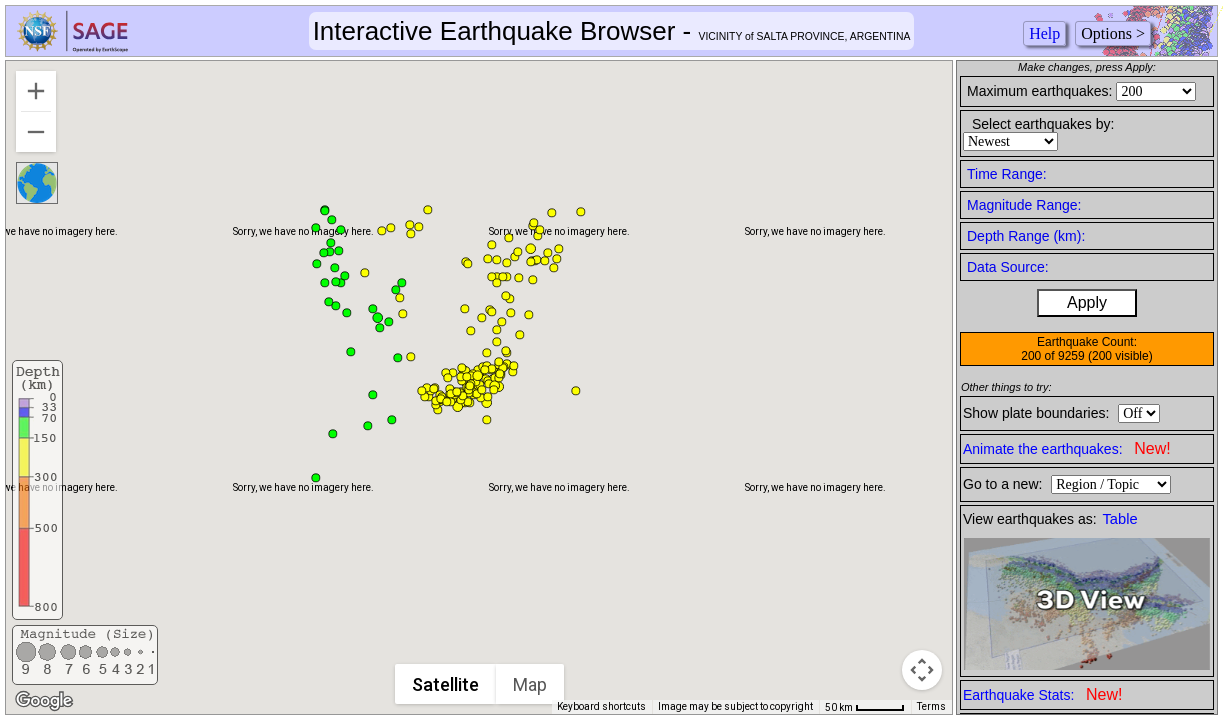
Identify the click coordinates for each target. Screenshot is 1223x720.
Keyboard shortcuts (601, 706)
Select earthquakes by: (1043, 124)
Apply (1087, 302)
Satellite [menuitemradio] (446, 684)
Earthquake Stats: (1042, 694)
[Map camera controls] (922, 670)
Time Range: (1007, 174)
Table (1120, 519)
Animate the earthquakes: (1067, 448)
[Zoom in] (36, 91)
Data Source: (1008, 267)
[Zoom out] (36, 132)
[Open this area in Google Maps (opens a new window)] (44, 701)
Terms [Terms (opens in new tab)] (931, 706)
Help (1044, 33)
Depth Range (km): (1026, 236)
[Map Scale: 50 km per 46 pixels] (865, 707)
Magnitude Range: (1024, 205)
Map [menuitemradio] (531, 684)
